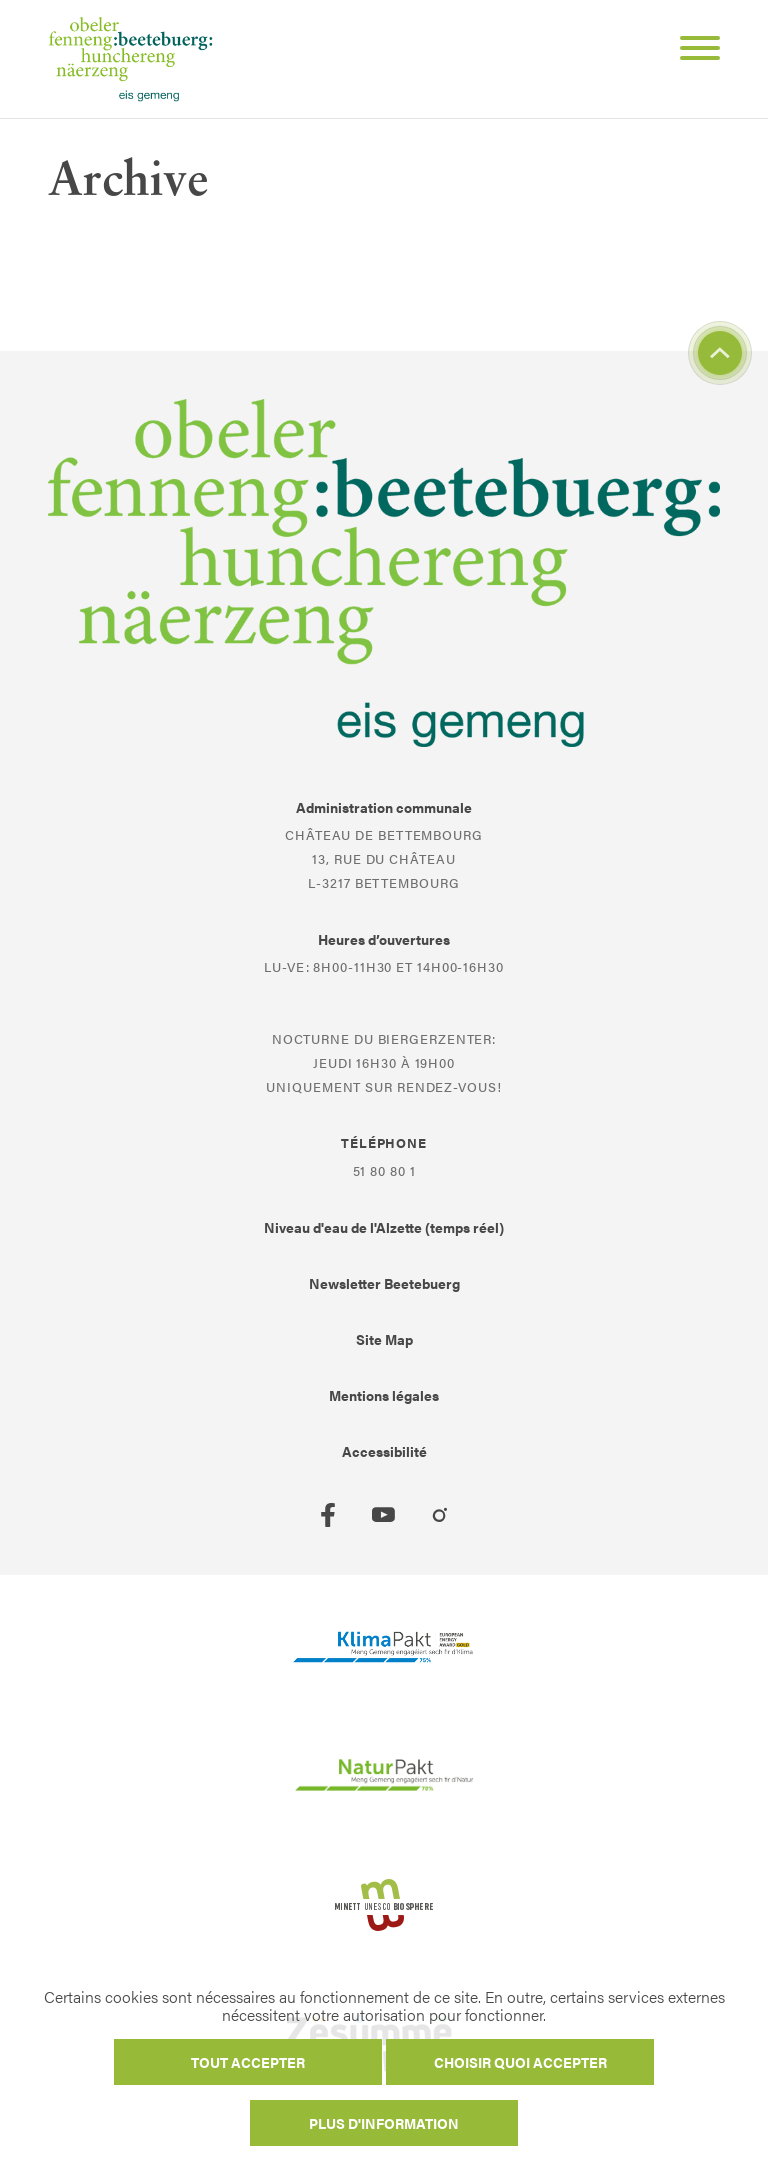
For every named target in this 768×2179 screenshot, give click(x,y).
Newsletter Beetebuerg (384, 1283)
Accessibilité (384, 1451)
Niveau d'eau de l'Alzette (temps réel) (384, 1227)
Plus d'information (384, 2123)
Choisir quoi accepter (520, 2062)
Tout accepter (248, 2062)
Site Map (384, 1339)
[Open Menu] (692, 51)
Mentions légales (384, 1395)
